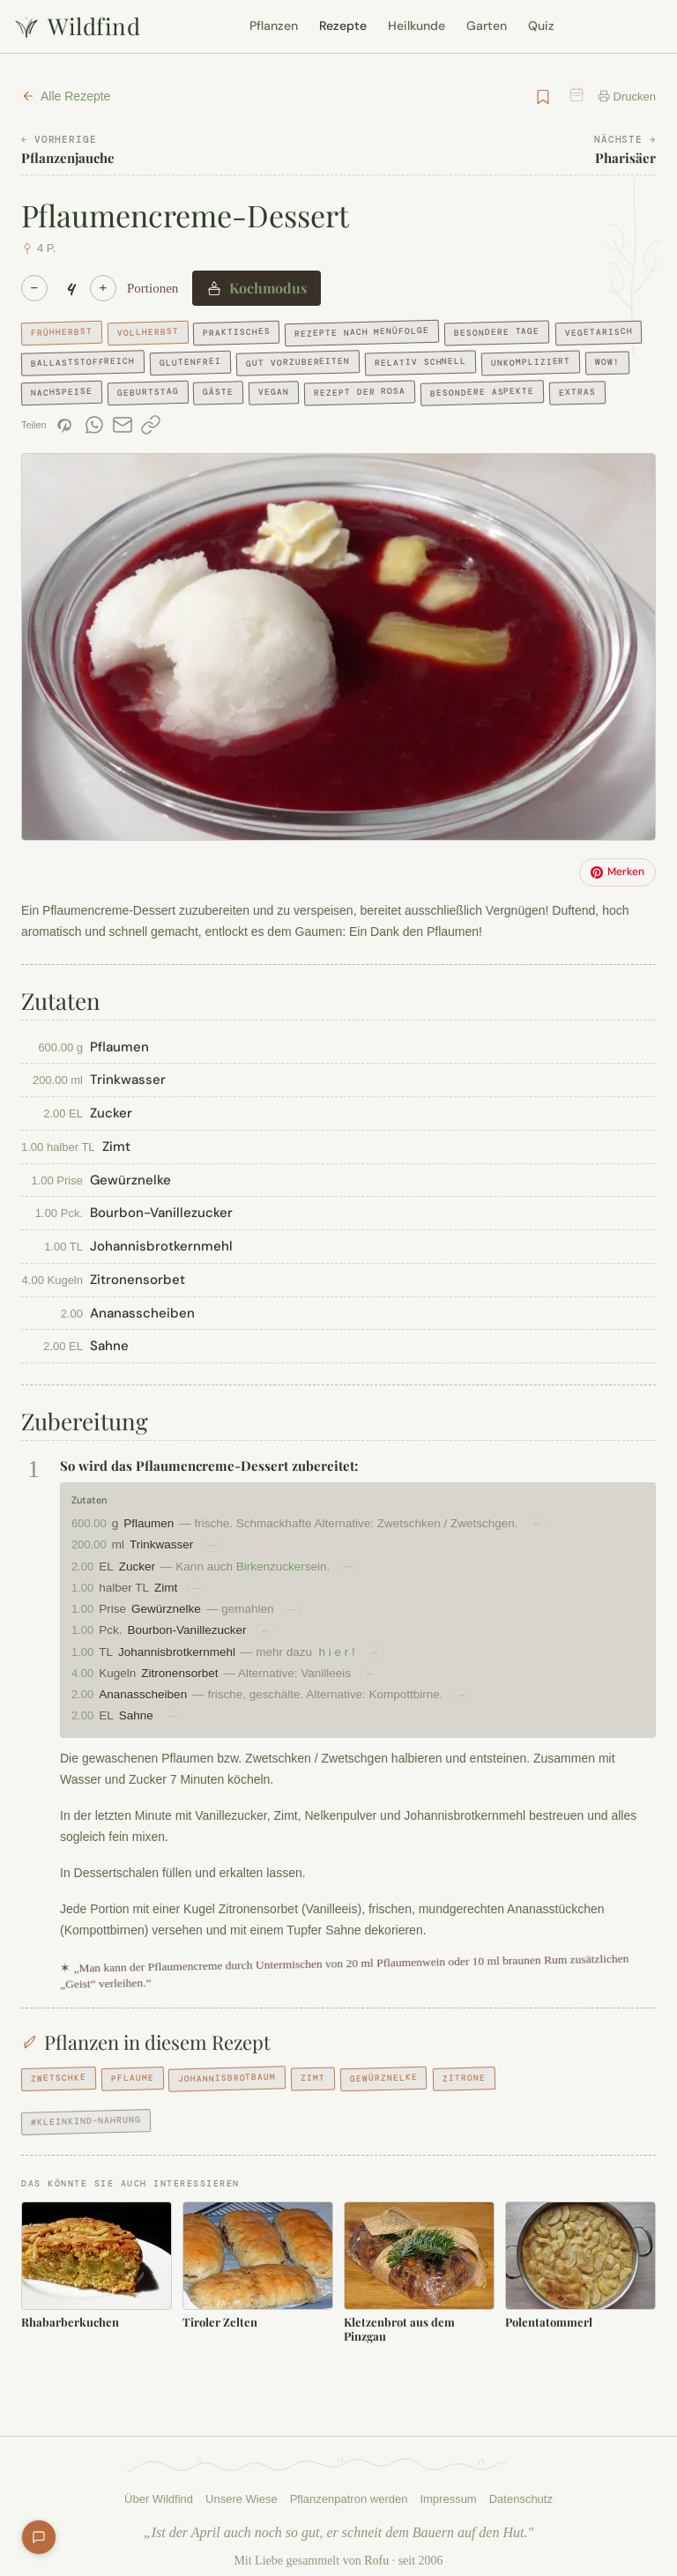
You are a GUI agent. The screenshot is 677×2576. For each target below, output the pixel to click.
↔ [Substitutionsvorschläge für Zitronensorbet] (382, 1673)
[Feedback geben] (38, 2537)
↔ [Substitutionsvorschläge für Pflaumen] (563, 1524)
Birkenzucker (274, 1566)
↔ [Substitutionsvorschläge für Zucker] (355, 1567)
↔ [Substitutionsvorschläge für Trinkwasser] (219, 1545)
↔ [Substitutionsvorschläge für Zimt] (197, 1588)
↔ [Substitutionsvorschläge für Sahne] (173, 1716)
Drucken (626, 96)
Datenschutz (525, 2485)
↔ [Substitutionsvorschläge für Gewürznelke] (295, 1609)
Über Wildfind (155, 2485)
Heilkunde (416, 25)
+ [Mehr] (103, 287)
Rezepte (343, 25)
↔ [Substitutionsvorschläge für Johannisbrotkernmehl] (382, 1652)
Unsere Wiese (240, 2485)
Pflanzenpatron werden (348, 2485)
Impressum (450, 2485)
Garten (486, 25)
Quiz (541, 25)
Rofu (368, 2548)
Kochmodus (248, 287)
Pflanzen (273, 25)
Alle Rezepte (65, 96)
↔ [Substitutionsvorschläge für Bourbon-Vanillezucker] (269, 1630)
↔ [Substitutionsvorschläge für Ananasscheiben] (481, 1695)
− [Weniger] (34, 287)
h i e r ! (344, 1651)
